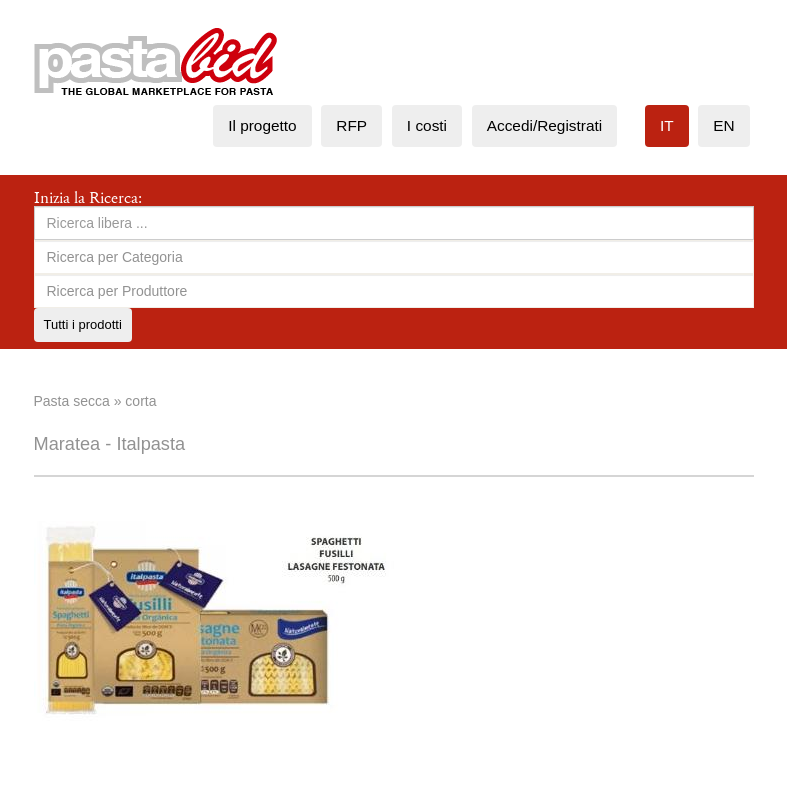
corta (140, 401)
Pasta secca (72, 401)
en (723, 125)
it (667, 125)
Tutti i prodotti (83, 324)
